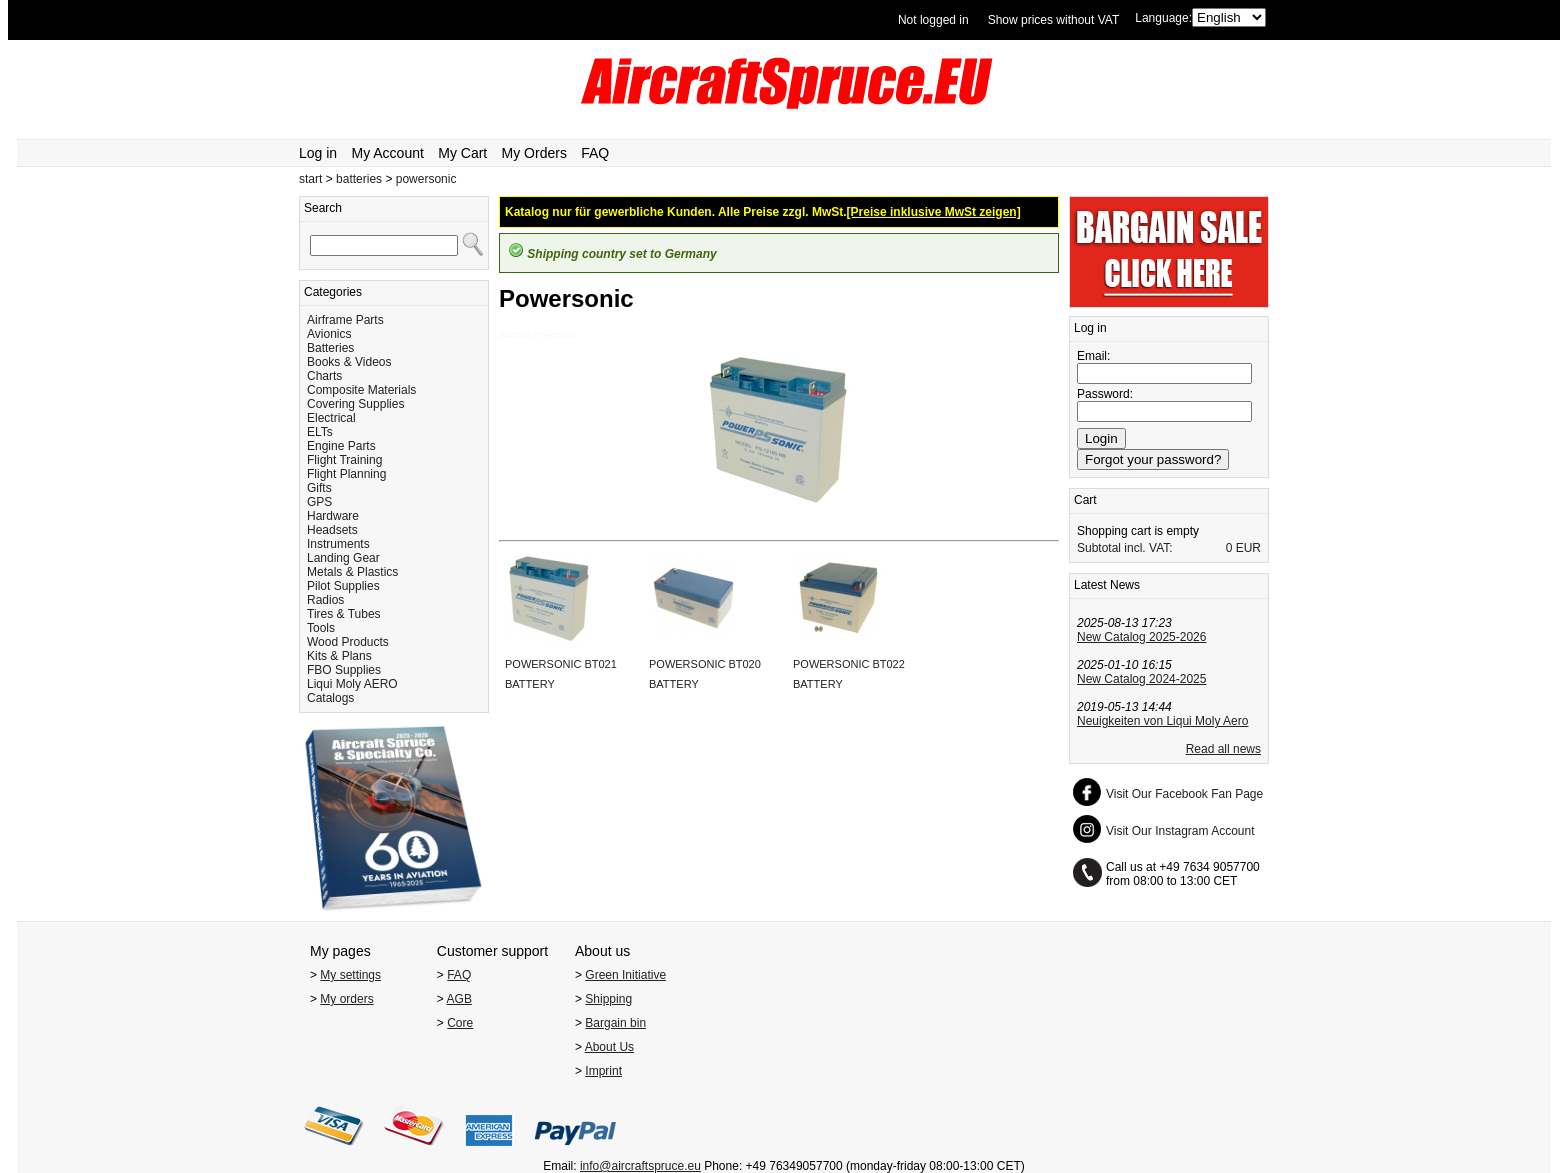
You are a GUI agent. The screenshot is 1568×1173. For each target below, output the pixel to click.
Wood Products (348, 642)
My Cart (462, 153)
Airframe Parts (345, 320)
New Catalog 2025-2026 (1141, 637)
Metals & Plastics (352, 572)
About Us (609, 1047)
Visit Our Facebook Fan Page (1184, 794)
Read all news (1223, 749)
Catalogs (330, 698)
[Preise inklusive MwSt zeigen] (934, 212)
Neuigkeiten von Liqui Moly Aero (1162, 721)
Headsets (332, 530)
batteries (359, 179)
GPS (319, 502)
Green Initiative (625, 975)
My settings (350, 975)
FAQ (595, 153)
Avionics (329, 334)
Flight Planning (346, 474)
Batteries (330, 348)
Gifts (319, 488)
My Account (388, 153)
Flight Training (344, 460)
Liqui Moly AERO (352, 684)
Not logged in (933, 20)
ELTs (320, 432)
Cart (1085, 500)
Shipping (608, 999)
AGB (459, 999)
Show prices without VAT (1054, 20)
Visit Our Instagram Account (1180, 831)
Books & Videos (349, 362)
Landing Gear (343, 558)
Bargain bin (615, 1023)
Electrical (331, 418)
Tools (321, 628)
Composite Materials (361, 390)
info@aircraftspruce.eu (640, 1166)
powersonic (426, 179)
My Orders (534, 153)
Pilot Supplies (343, 586)
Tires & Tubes (344, 614)
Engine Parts (341, 446)
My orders (346, 999)
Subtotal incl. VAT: (1125, 548)
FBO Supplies (344, 670)
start (310, 179)
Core (460, 1023)
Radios (325, 600)
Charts (324, 376)
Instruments (338, 544)
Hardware (333, 516)
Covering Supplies (355, 404)
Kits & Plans (339, 656)
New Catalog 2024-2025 (1141, 679)
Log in (318, 153)
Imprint (603, 1071)
